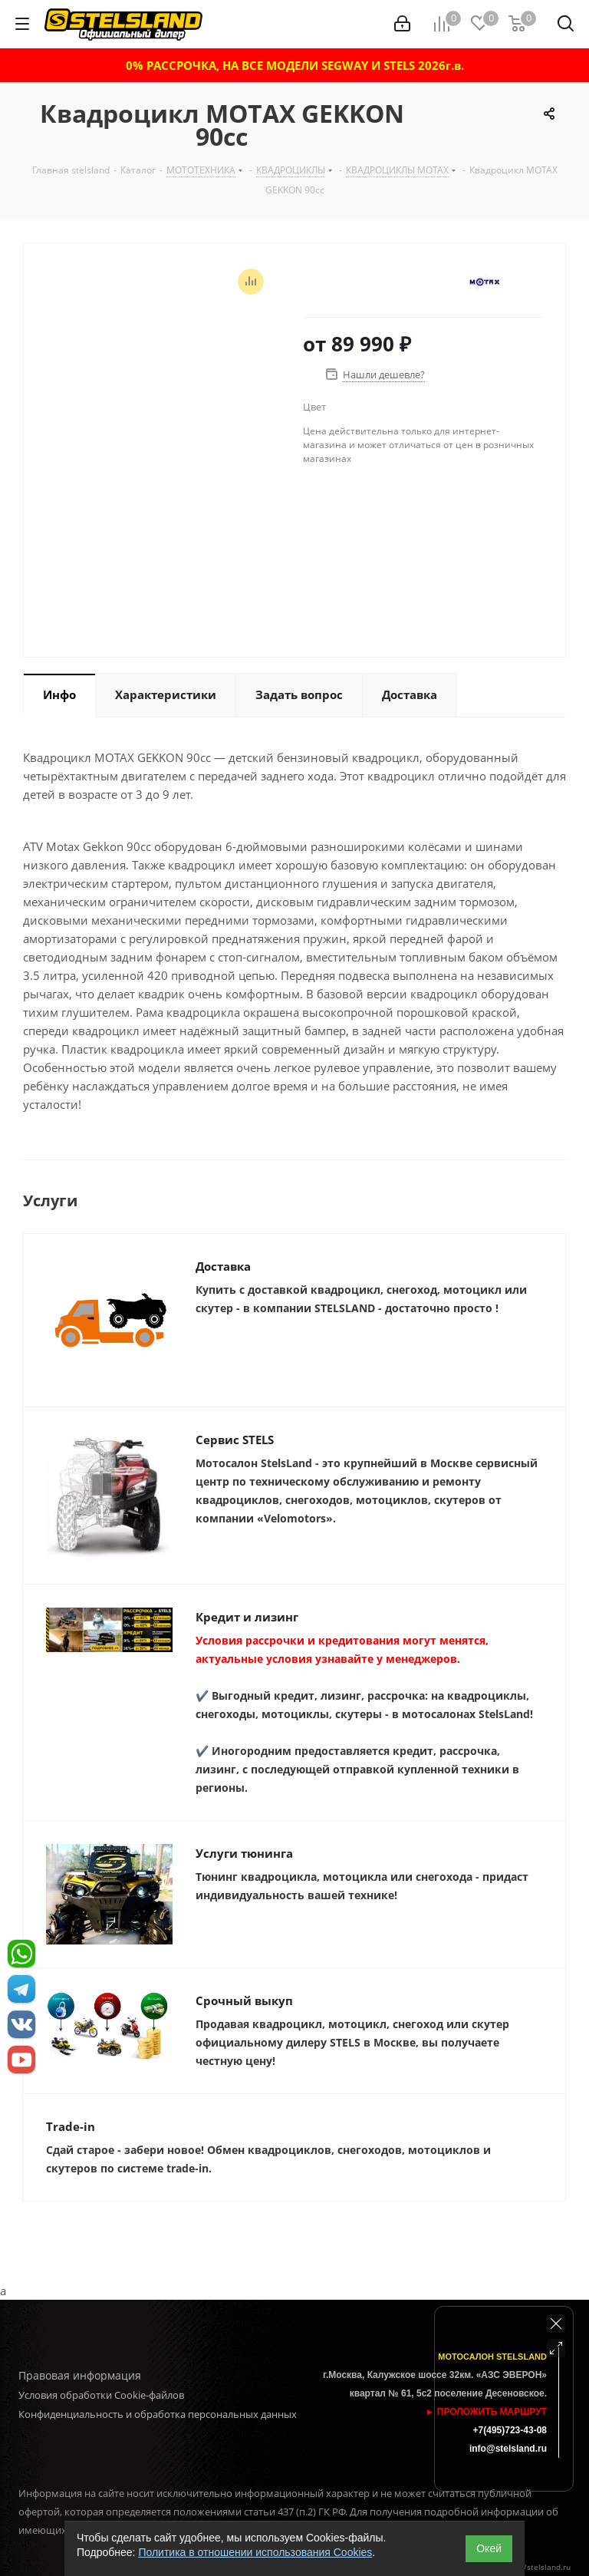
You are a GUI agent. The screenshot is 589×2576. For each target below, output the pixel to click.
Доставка (223, 1266)
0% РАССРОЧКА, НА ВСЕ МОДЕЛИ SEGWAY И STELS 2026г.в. (295, 65)
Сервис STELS (235, 1439)
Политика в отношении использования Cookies (255, 2552)
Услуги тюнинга (244, 1853)
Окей (489, 2548)
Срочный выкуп (244, 2000)
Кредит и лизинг (247, 1616)
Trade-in (70, 2126)
